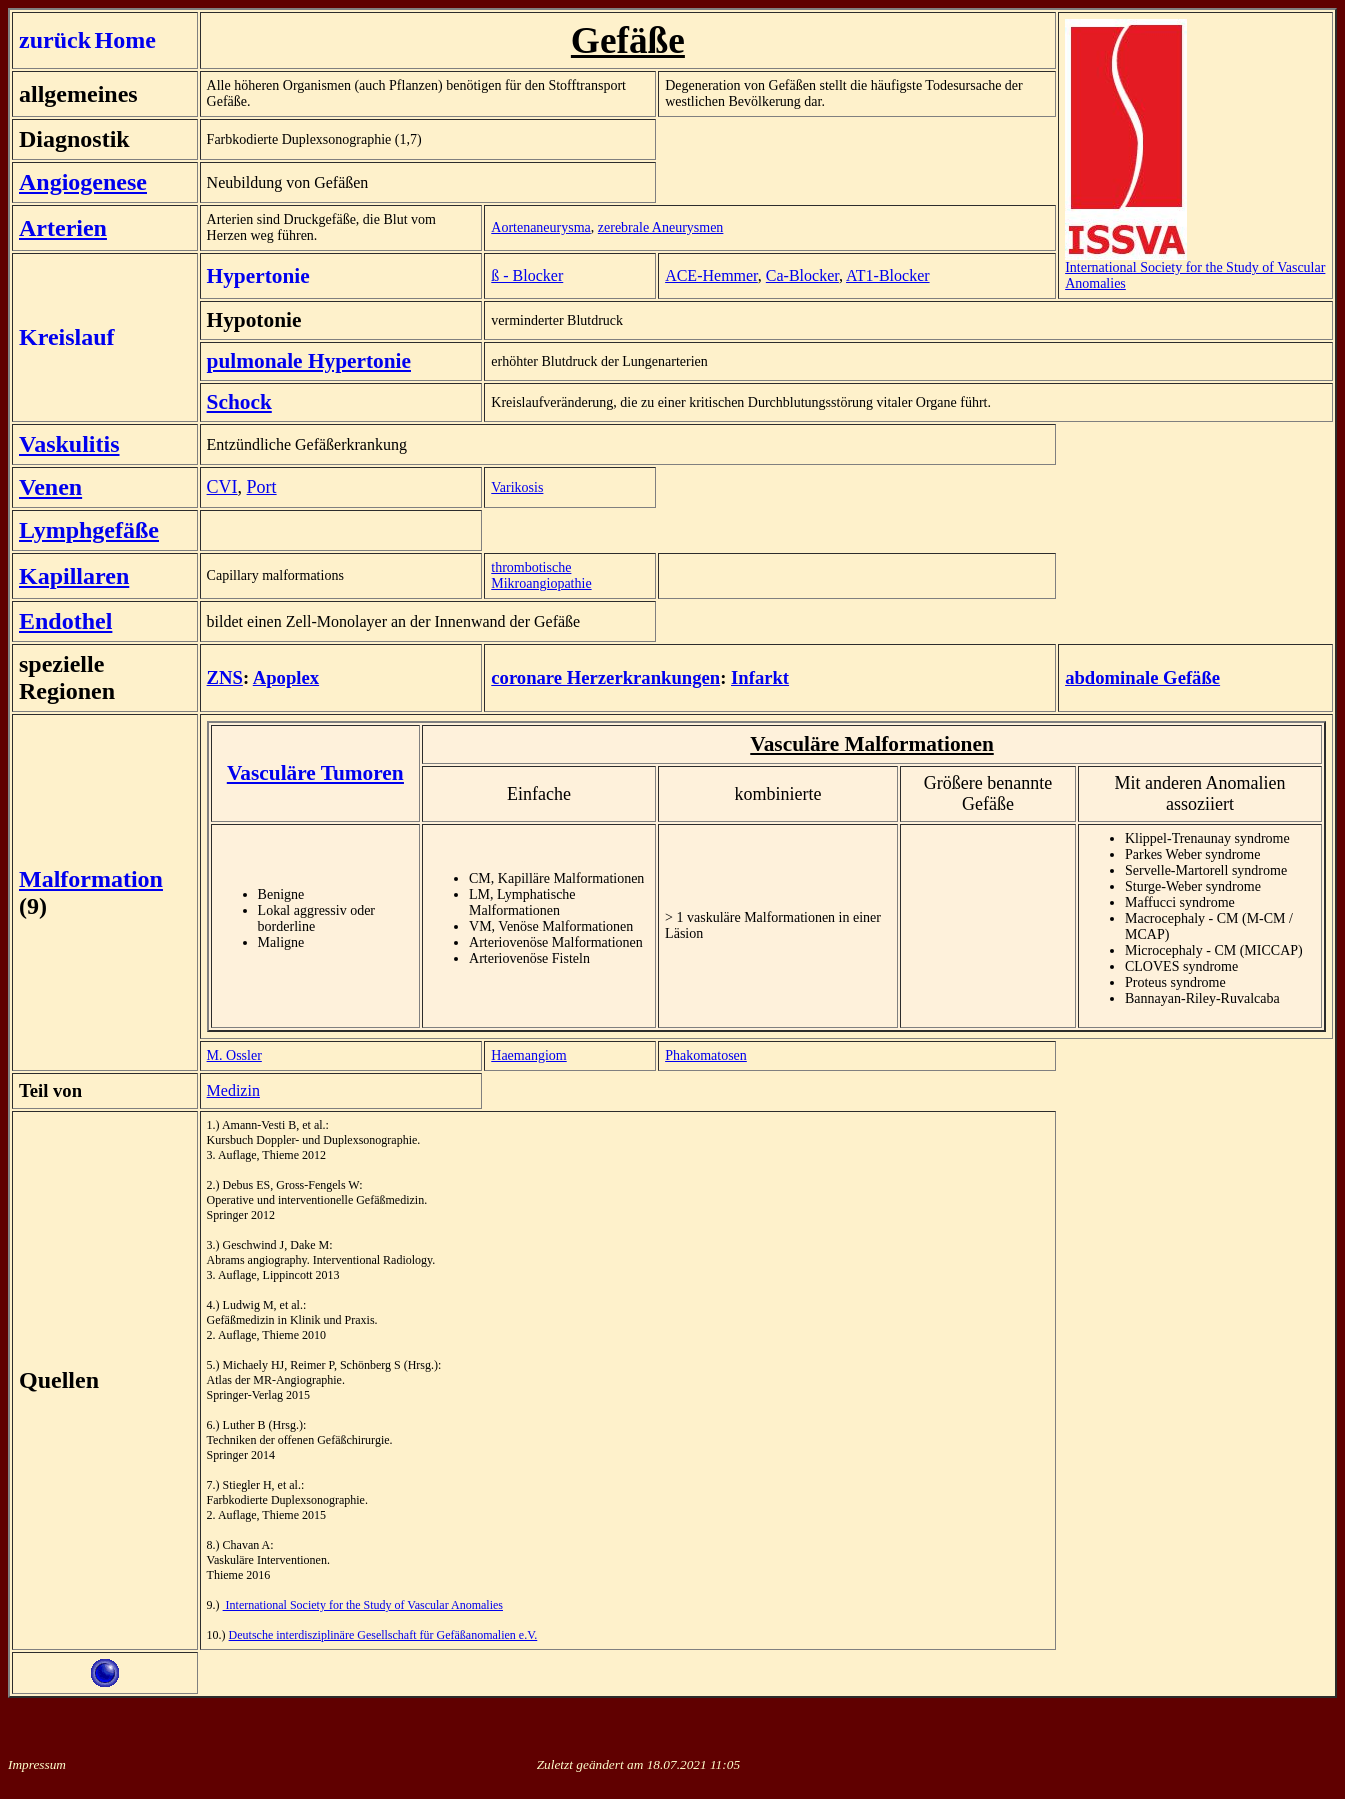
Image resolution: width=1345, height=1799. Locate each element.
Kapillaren (74, 576)
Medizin (233, 1090)
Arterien (63, 228)
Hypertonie (258, 276)
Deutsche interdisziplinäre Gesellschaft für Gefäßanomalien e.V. (383, 1635)
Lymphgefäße (89, 530)
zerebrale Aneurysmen (661, 227)
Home (125, 40)
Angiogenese (83, 182)
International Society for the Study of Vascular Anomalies (1195, 269)
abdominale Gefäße (1142, 677)
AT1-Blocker (888, 275)
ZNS (225, 677)
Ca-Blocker (802, 275)
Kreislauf (67, 337)
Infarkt (760, 677)
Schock (239, 402)
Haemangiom (528, 1055)
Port (262, 487)
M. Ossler (234, 1055)
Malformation (91, 879)
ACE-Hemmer (711, 275)
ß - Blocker (527, 275)
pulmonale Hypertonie (309, 361)
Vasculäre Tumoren (315, 773)
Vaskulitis (69, 444)
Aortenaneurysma (541, 227)
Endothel (65, 621)
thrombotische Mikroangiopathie (541, 575)
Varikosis (517, 487)
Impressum (37, 1764)
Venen (50, 487)
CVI (222, 487)
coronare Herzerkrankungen (605, 677)
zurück (55, 40)
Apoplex (286, 677)
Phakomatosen (706, 1055)
